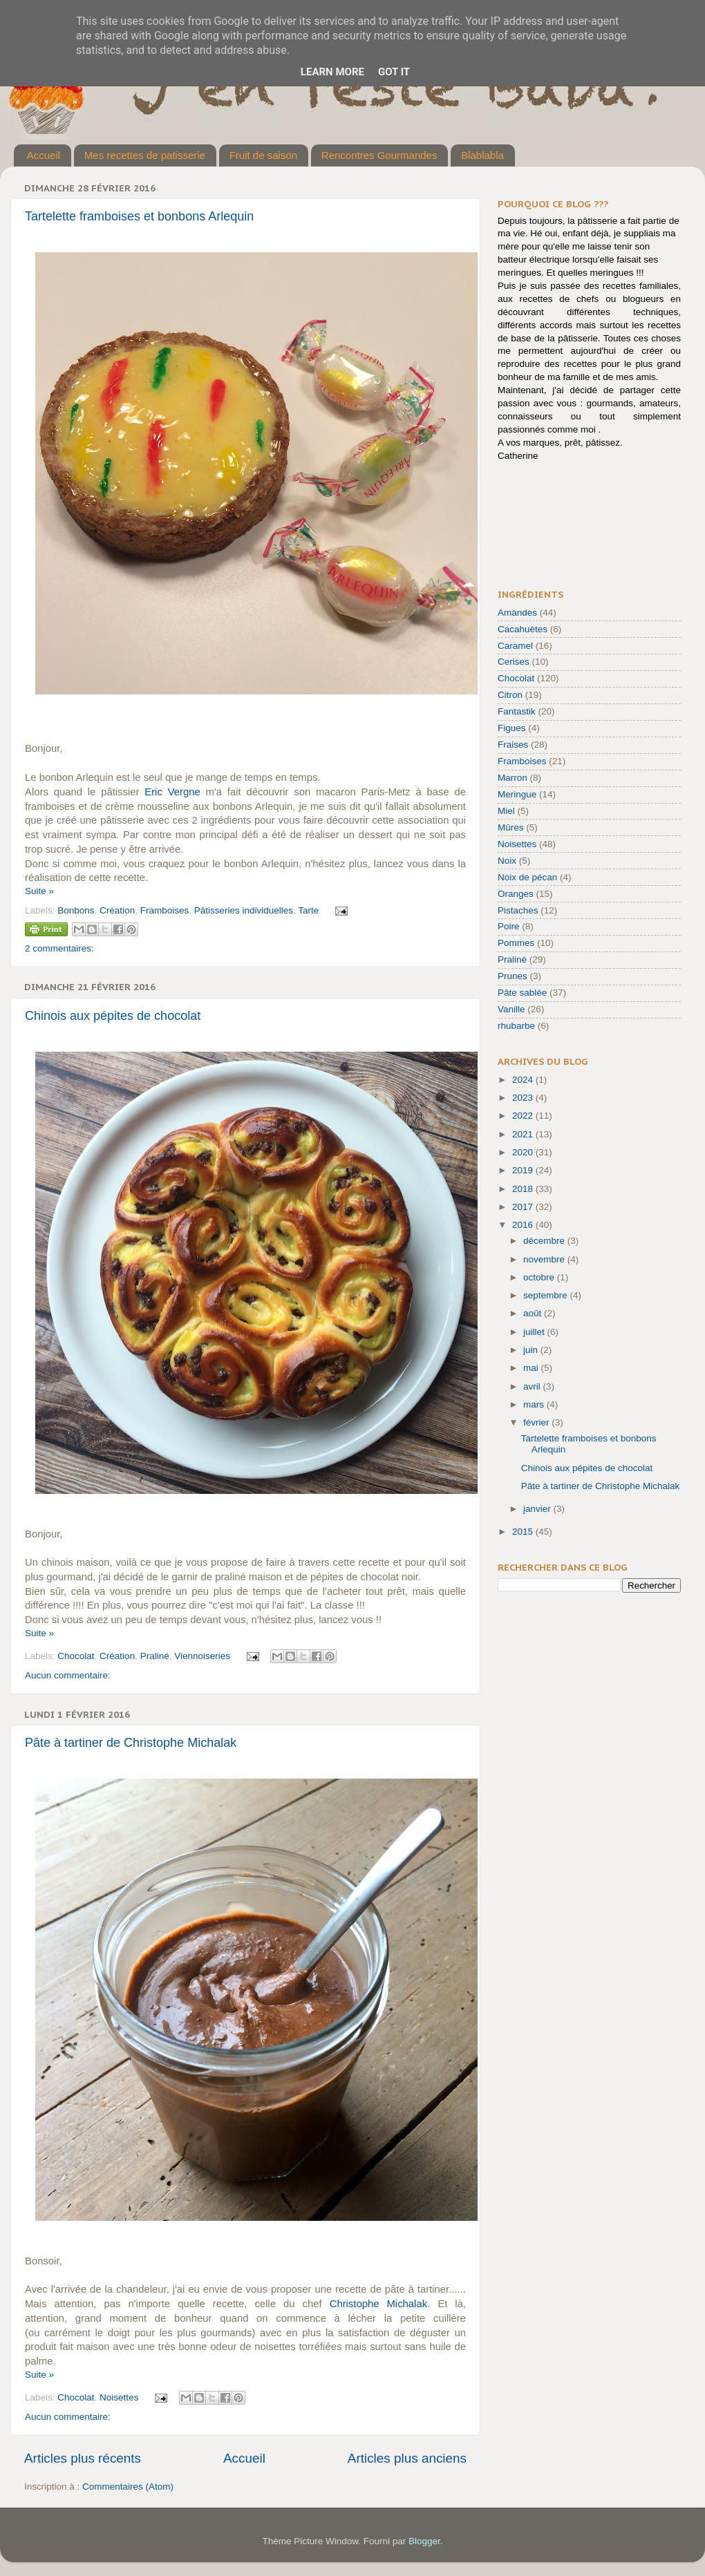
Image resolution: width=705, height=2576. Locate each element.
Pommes (516, 943)
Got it (394, 72)
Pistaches (518, 910)
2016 (524, 1225)
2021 (524, 1134)
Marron (512, 778)
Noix (507, 860)
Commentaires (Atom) (127, 2486)
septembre (546, 1295)
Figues (512, 728)
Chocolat (75, 1656)
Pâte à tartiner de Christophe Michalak (130, 1743)
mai (532, 1368)
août (533, 1313)
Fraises (513, 744)
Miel (506, 811)
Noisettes (119, 2397)
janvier (538, 1509)
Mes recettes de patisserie (144, 155)
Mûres (511, 827)
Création (117, 910)
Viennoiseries (202, 1656)
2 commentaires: (59, 948)
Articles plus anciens (407, 2458)
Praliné (154, 1656)
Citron (510, 695)
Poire (509, 926)
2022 (524, 1115)
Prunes (512, 976)
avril (533, 1386)
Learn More (332, 72)
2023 (524, 1097)
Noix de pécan (527, 877)
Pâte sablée (522, 992)
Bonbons (75, 910)
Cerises (513, 661)
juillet (535, 1332)
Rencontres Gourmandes (379, 155)
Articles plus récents (82, 2458)
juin (531, 1350)
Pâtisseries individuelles (243, 910)
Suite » (39, 891)
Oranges (516, 894)
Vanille (511, 1009)
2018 (524, 1189)
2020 (524, 1152)
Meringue (517, 794)
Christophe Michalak (378, 2303)
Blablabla (482, 155)
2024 (524, 1079)
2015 (524, 1531)
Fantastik (517, 711)
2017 (524, 1207)
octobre (540, 1277)
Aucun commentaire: (68, 1675)
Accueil (43, 155)
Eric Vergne (172, 791)
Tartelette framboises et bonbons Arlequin (139, 216)
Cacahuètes (522, 629)
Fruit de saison (263, 155)
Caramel (515, 646)
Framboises (164, 910)
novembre (545, 1259)
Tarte (308, 910)
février (537, 1422)
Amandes (517, 612)
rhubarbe (516, 1026)
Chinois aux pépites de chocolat (112, 1016)
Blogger (424, 2541)
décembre (545, 1240)
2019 (524, 1170)
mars (535, 1404)
